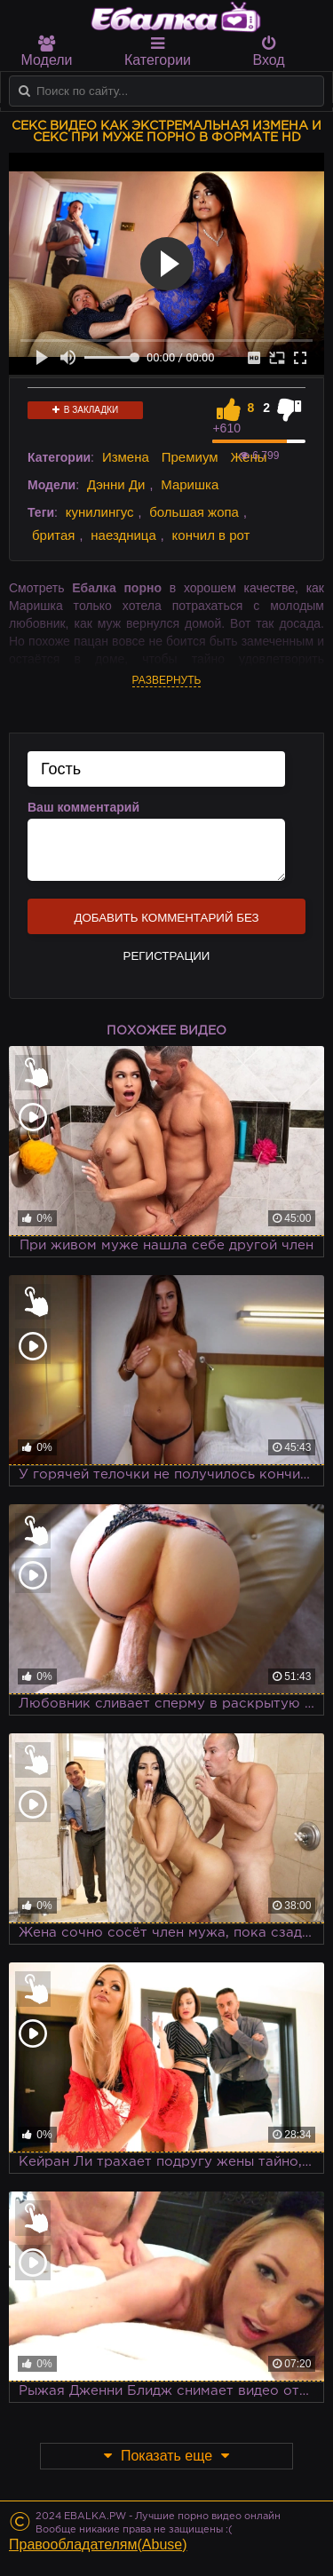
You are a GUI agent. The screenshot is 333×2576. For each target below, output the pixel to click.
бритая (53, 535)
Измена (125, 456)
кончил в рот (211, 535)
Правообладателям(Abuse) (98, 2544)
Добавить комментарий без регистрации (166, 922)
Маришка (189, 484)
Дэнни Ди (116, 484)
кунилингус (100, 511)
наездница (123, 535)
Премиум (190, 456)
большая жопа (194, 511)
